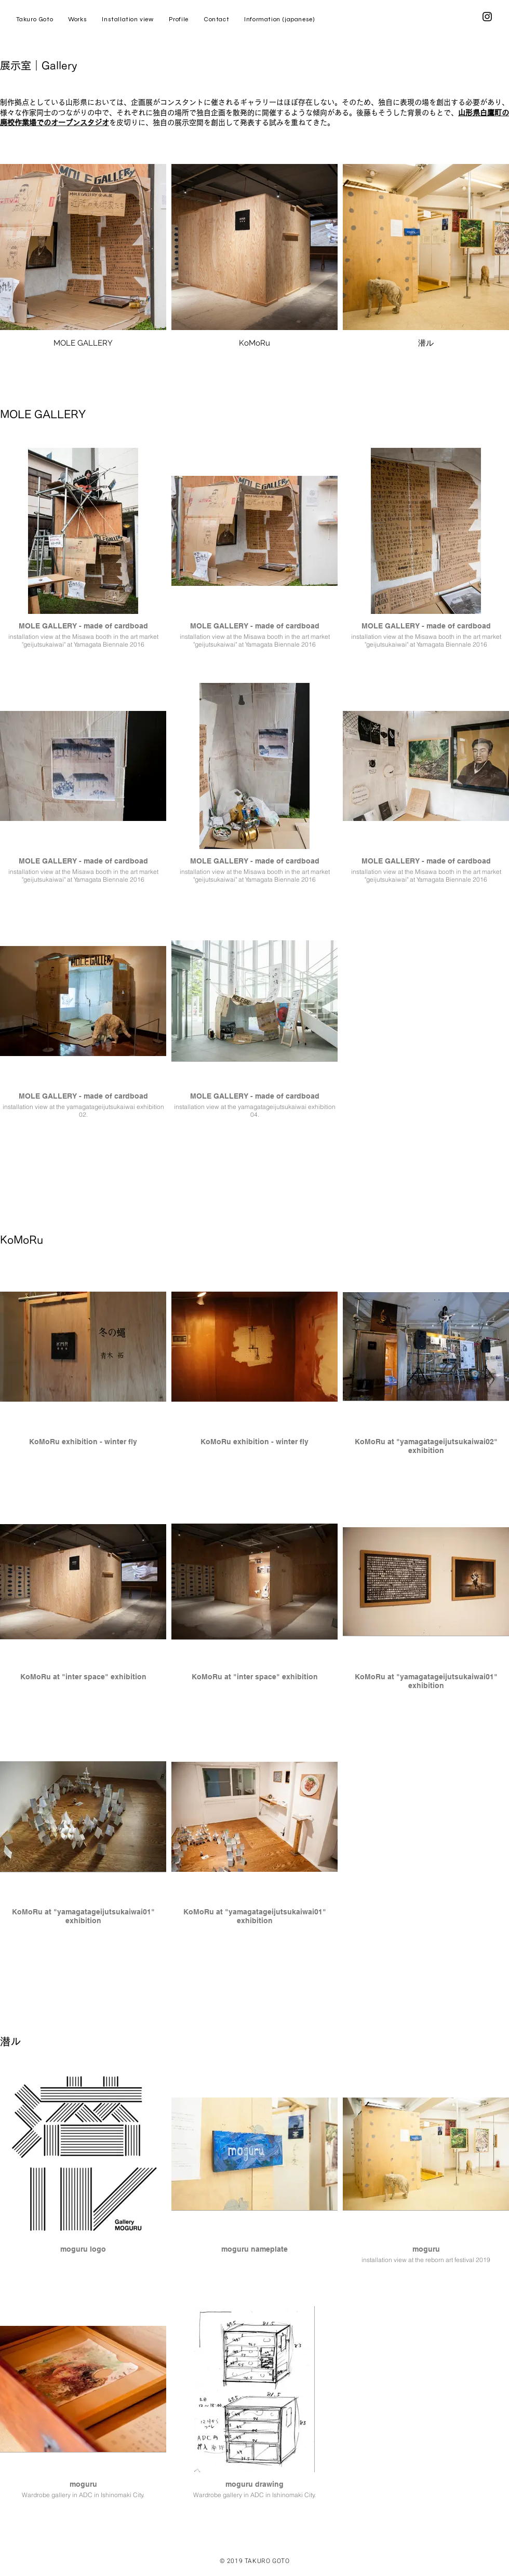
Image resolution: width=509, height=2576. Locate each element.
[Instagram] (487, 16)
